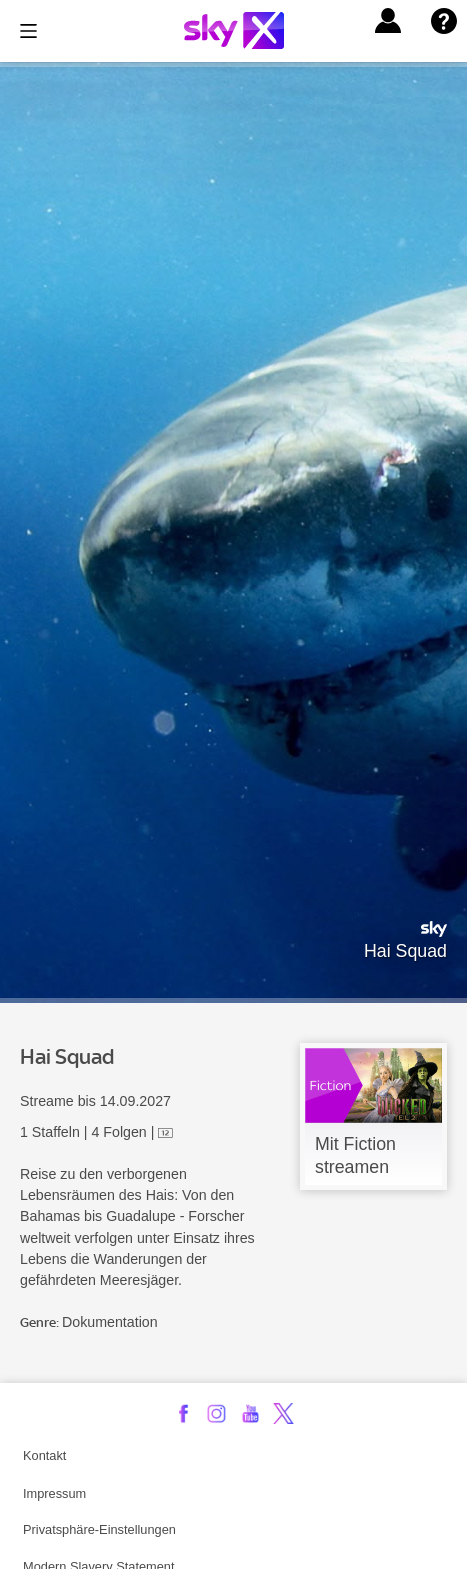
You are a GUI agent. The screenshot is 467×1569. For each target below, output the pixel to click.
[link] (373, 1116)
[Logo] (234, 30)
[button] (388, 21)
